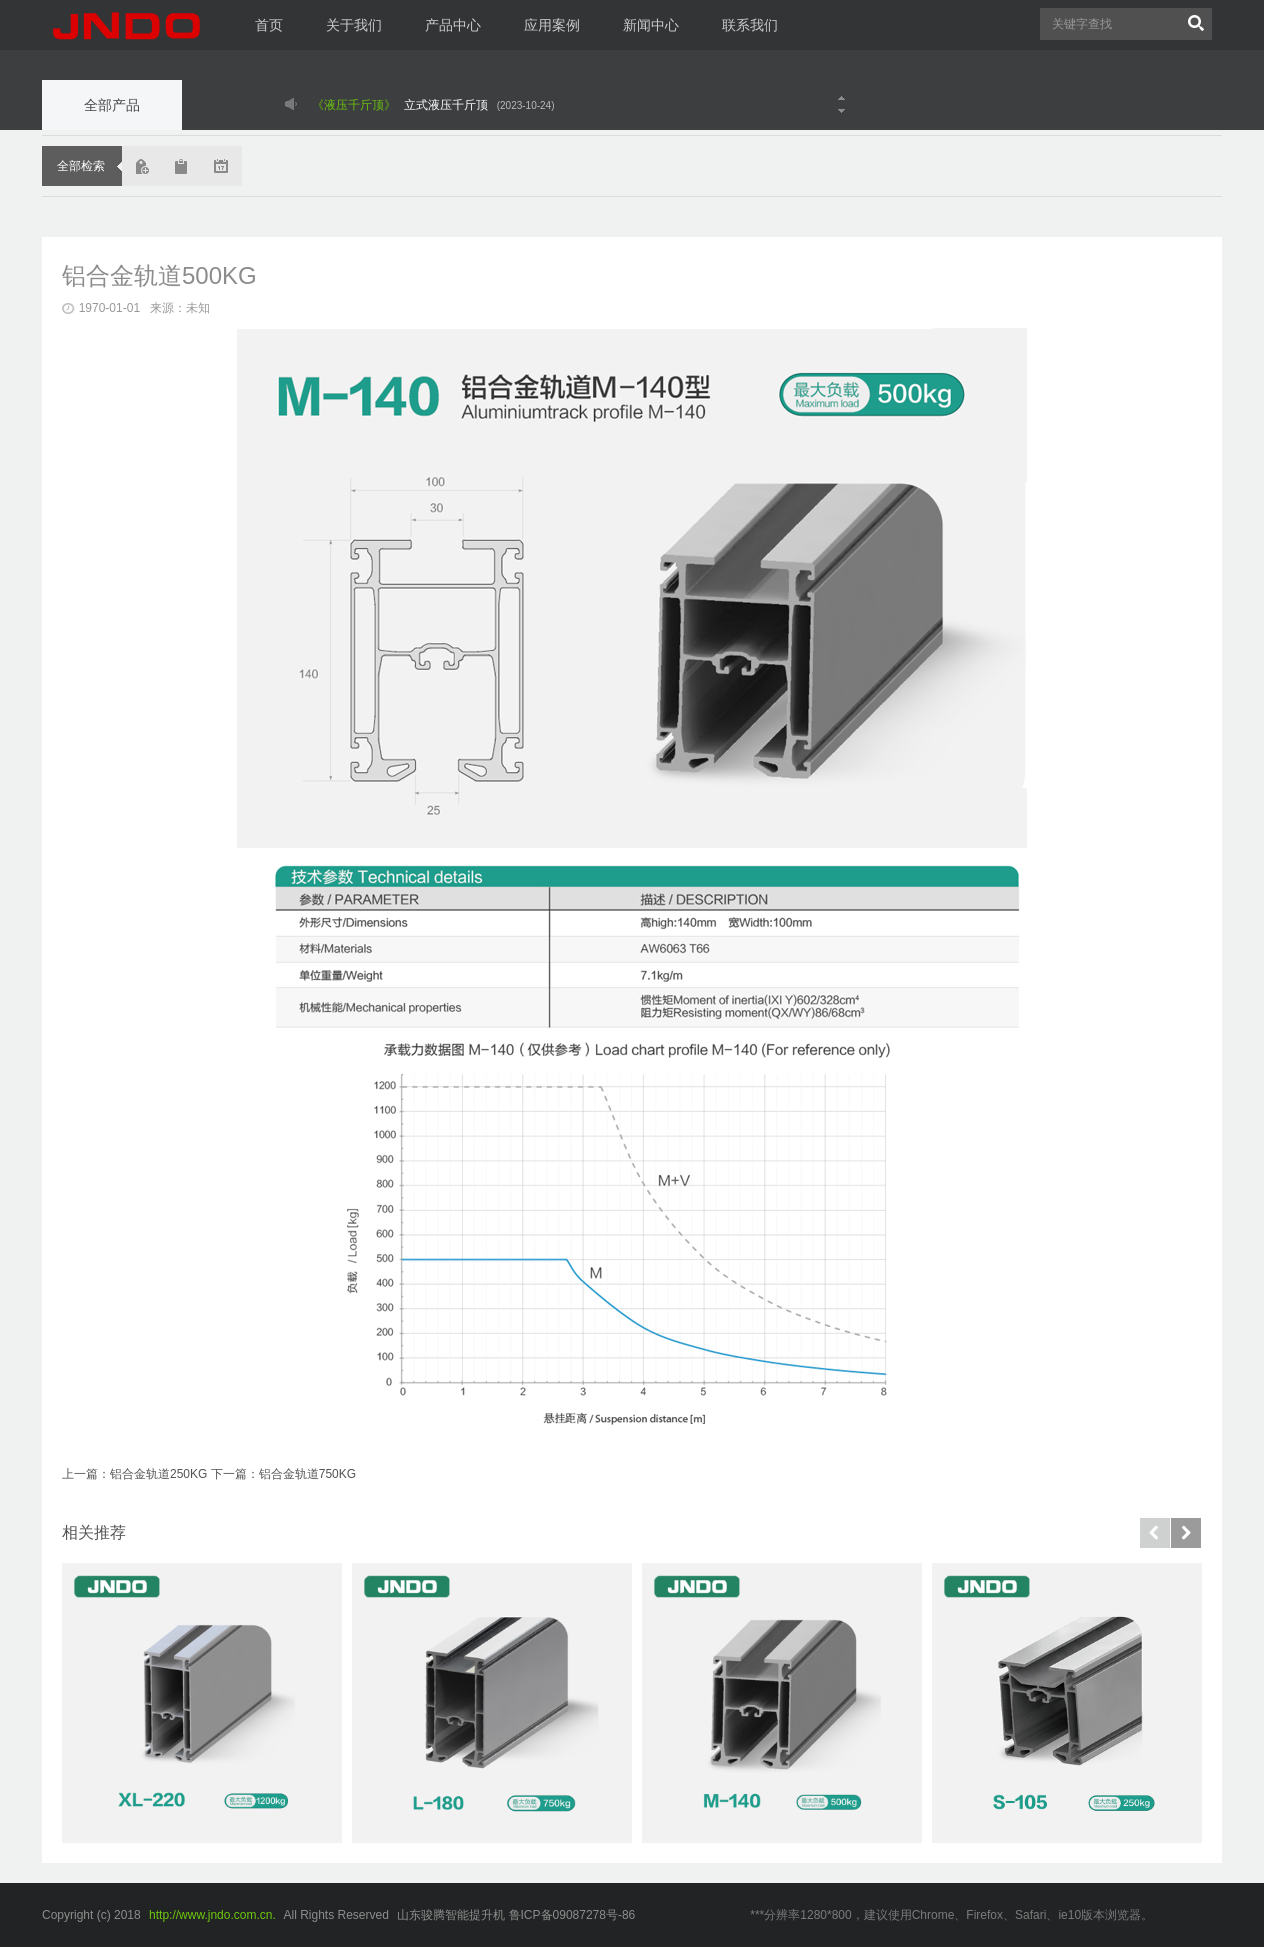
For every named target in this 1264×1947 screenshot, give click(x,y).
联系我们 (750, 25)
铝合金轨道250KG (158, 1474)
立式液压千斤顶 (446, 105)
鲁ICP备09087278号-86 (572, 1915)
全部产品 (112, 105)
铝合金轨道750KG (307, 1474)
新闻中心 (651, 25)
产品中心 (453, 25)
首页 (269, 25)
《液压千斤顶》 (354, 105)
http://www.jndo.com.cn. (212, 1915)
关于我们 (354, 25)
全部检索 (81, 166)
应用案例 (552, 25)
